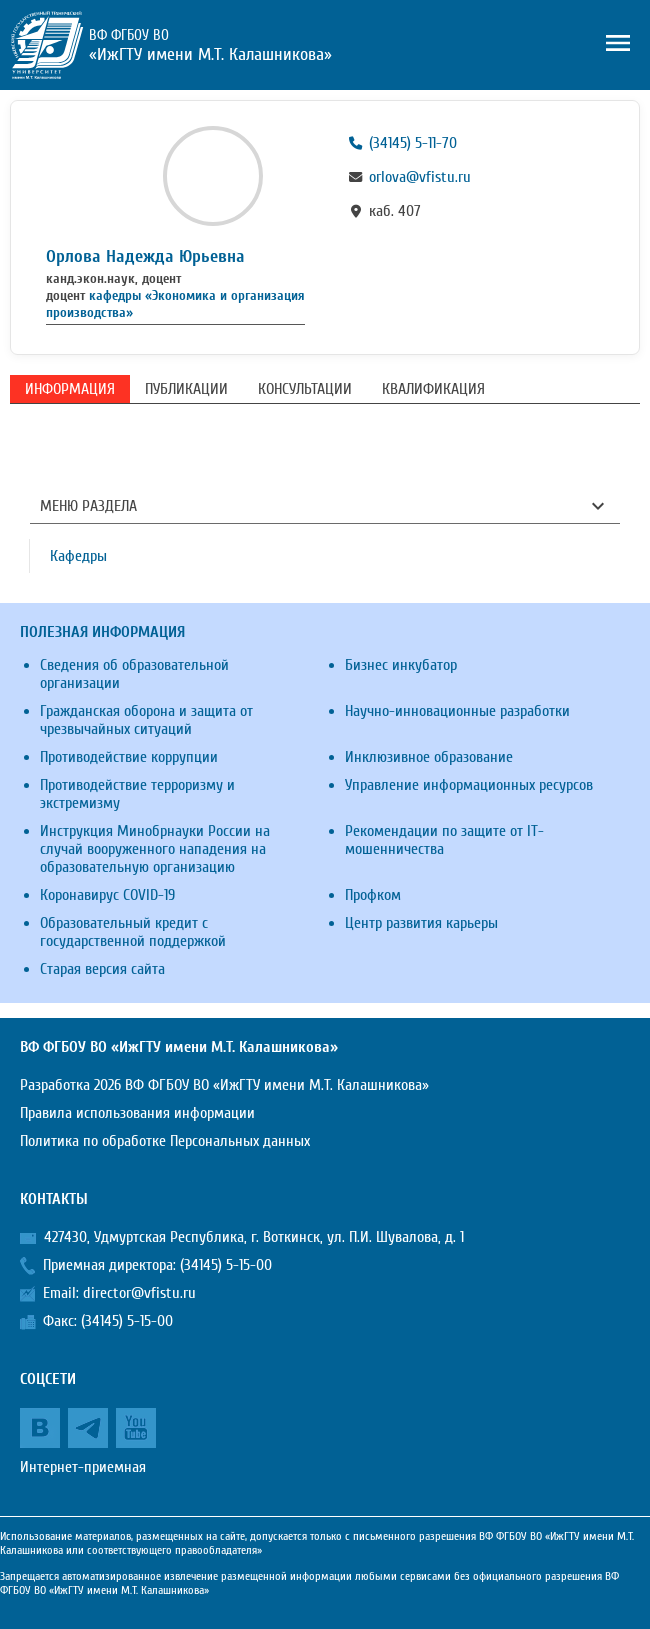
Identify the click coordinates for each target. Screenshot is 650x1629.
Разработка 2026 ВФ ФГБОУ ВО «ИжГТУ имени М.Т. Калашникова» (224, 1085)
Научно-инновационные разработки (457, 711)
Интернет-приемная (83, 1467)
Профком (373, 895)
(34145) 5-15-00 (226, 1265)
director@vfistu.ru (139, 1293)
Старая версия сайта (102, 969)
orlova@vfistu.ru (420, 177)
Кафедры (78, 556)
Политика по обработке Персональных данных (165, 1141)
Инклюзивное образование (429, 757)
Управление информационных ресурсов (469, 785)
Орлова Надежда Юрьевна (145, 256)
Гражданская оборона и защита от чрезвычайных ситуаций (146, 720)
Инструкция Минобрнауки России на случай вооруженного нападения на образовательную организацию (155, 849)
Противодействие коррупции (129, 757)
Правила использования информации (137, 1113)
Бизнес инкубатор (401, 665)
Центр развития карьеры (421, 923)
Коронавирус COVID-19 (107, 895)
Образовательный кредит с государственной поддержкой (133, 932)
